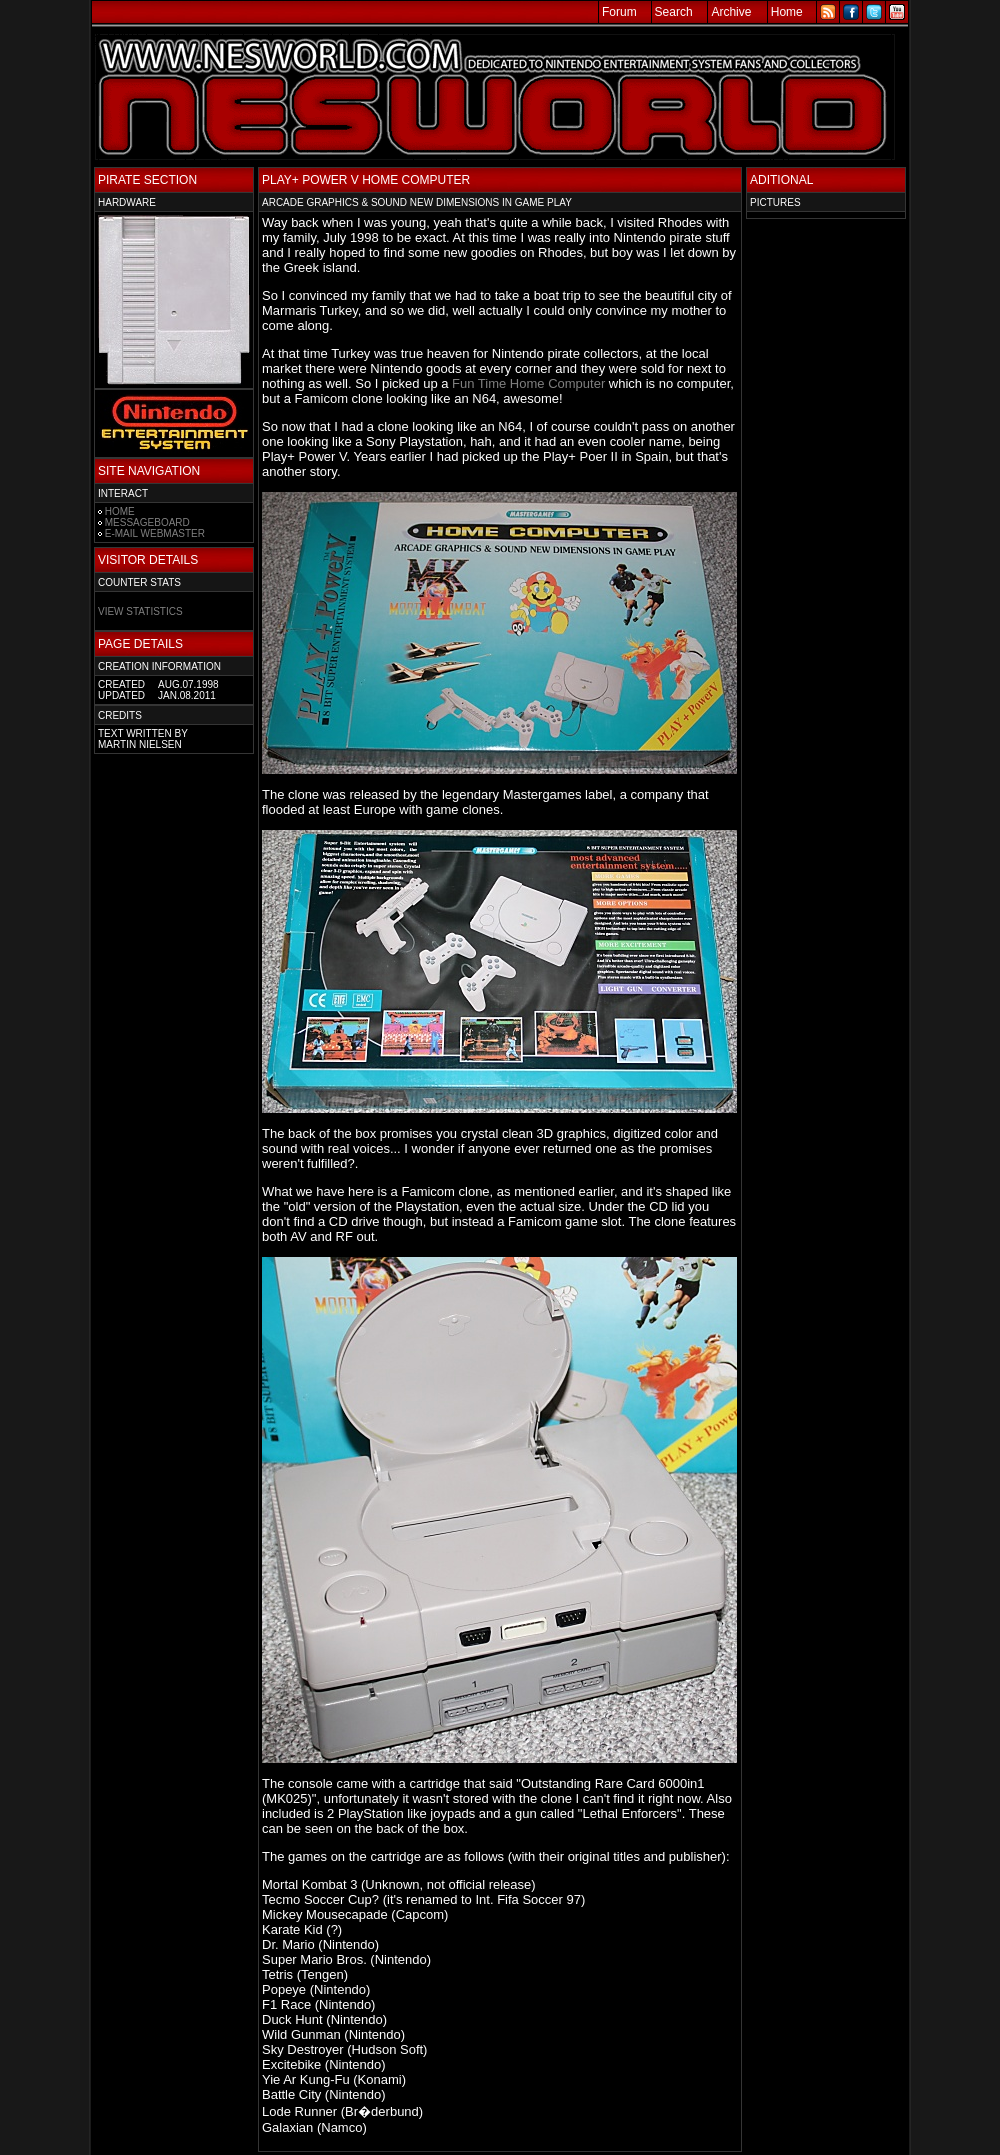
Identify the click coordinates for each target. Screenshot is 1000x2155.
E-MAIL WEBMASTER (155, 533)
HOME (120, 511)
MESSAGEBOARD (147, 522)
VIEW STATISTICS (140, 611)
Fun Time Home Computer (528, 383)
